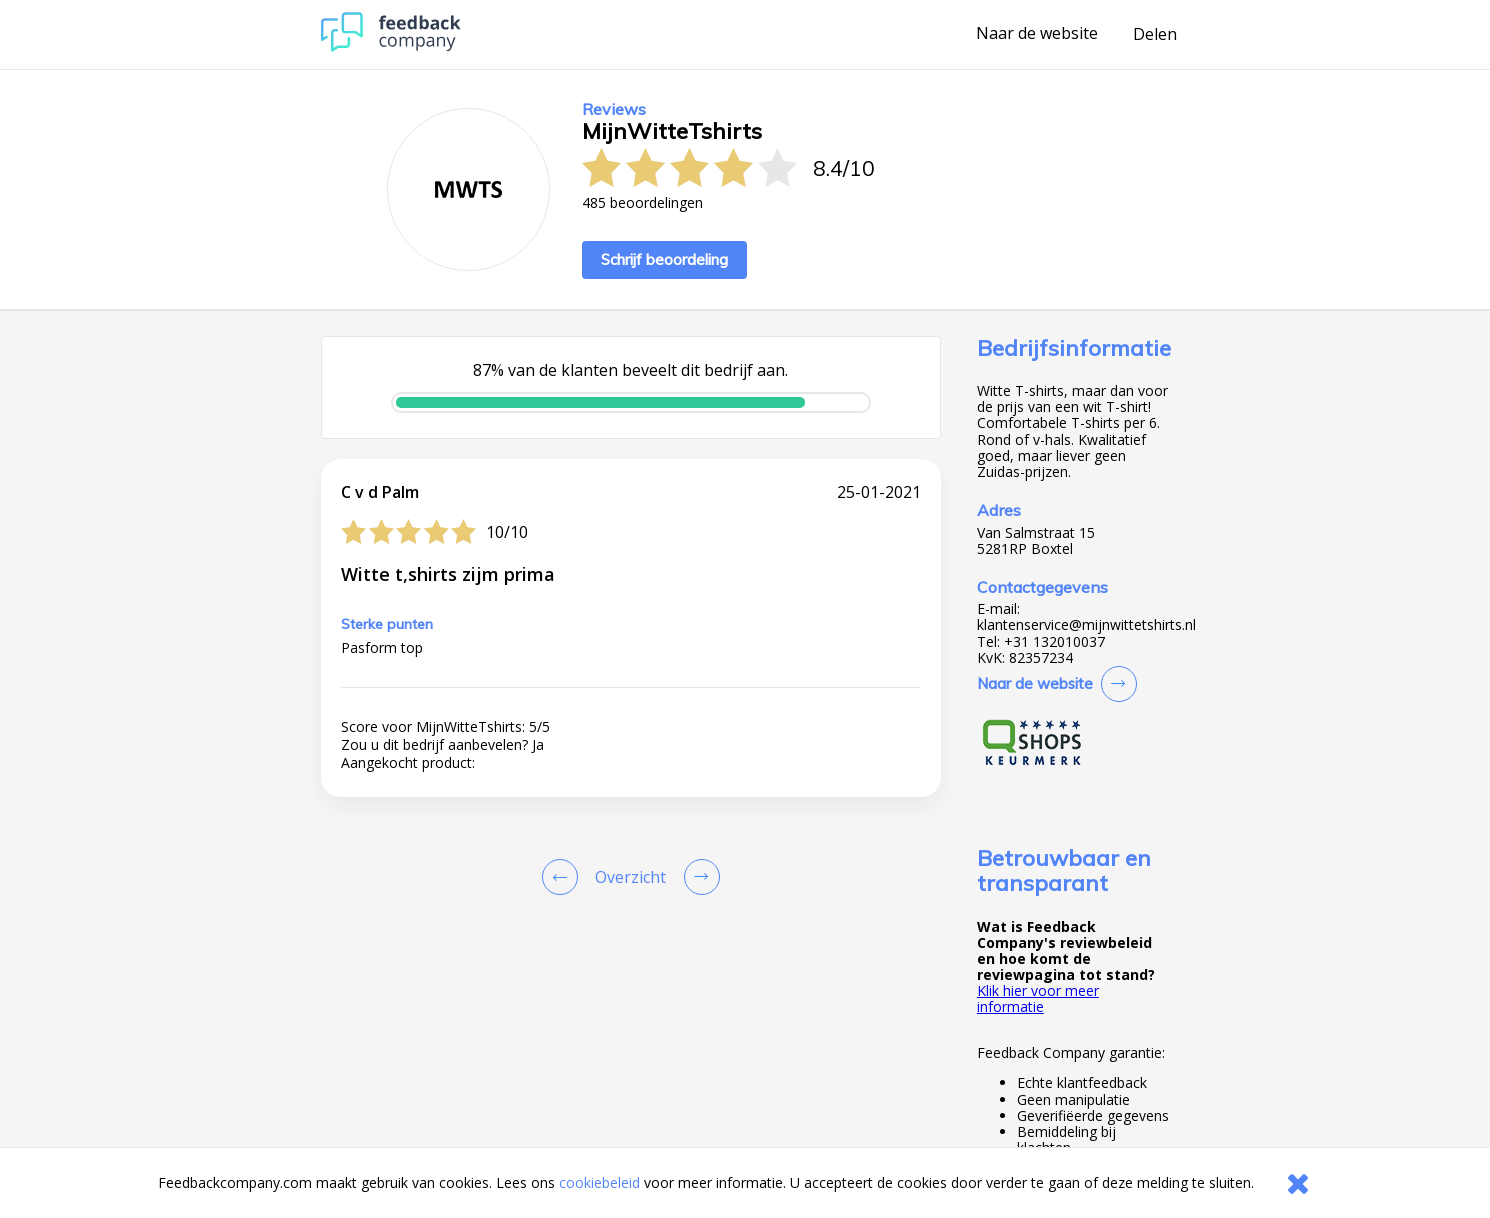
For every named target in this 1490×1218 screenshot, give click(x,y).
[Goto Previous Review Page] (564, 877)
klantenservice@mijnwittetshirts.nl (1086, 625)
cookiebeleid (599, 1182)
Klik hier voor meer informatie (1038, 998)
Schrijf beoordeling (664, 259)
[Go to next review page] (698, 877)
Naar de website (1037, 34)
